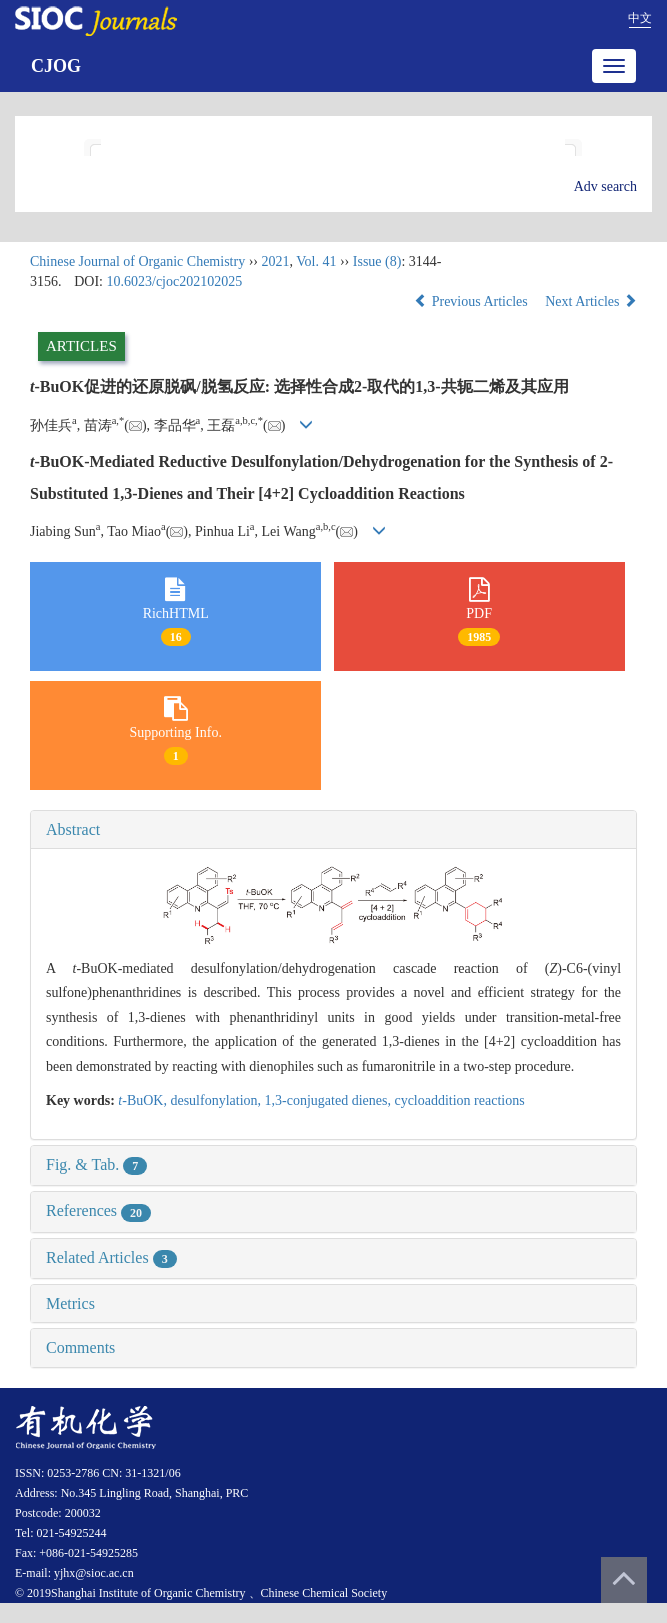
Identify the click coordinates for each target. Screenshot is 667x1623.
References (98, 1210)
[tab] (333, 830)
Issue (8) (377, 261)
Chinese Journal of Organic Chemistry (137, 261)
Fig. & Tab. (96, 1164)
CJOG (56, 66)
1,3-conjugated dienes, (330, 1100)
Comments (80, 1347)
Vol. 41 (316, 261)
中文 (640, 18)
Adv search (605, 186)
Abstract (73, 829)
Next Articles (591, 301)
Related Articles (111, 1257)
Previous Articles (472, 301)
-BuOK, (144, 1100)
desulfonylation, (217, 1100)
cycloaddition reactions (459, 1100)
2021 (275, 261)
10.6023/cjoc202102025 (175, 281)
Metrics (70, 1303)
